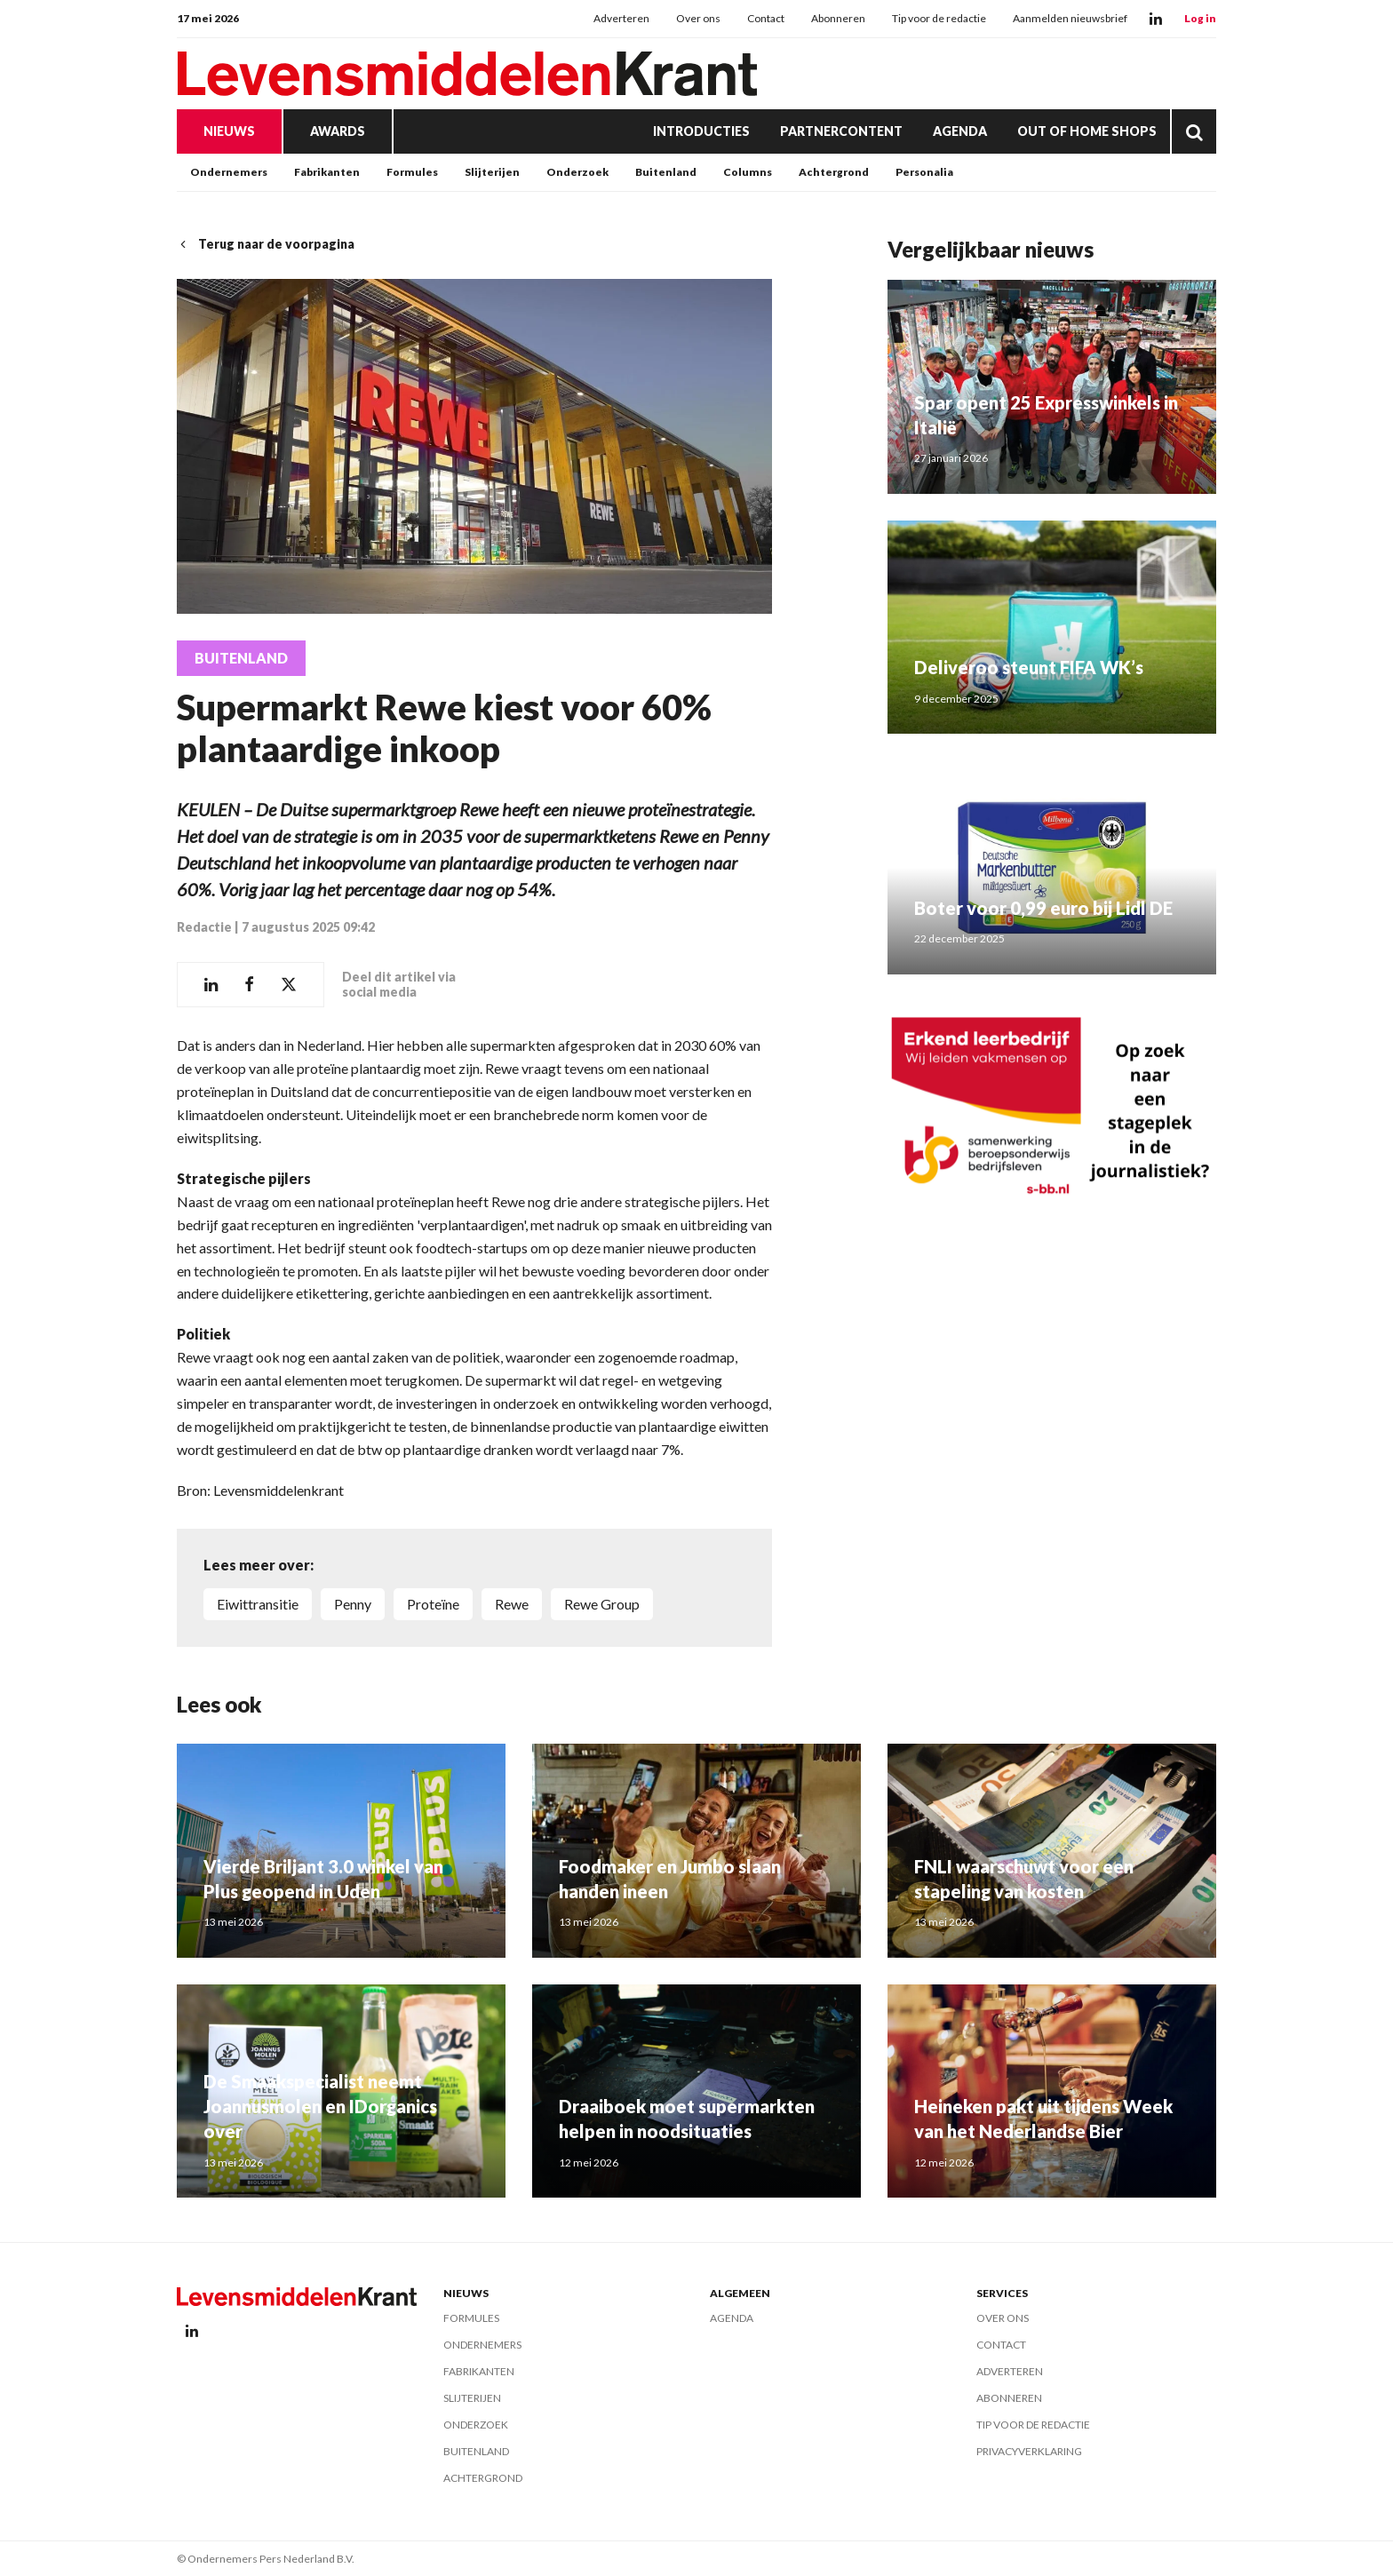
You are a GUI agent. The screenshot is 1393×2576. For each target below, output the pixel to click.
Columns (747, 172)
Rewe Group (602, 1603)
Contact (765, 18)
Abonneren (838, 18)
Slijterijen (492, 172)
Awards (337, 131)
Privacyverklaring (1029, 2451)
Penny (352, 1603)
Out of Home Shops (1087, 131)
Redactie (204, 926)
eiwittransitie (257, 1603)
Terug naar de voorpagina (265, 243)
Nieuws (229, 131)
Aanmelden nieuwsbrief (1070, 18)
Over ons (698, 18)
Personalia (924, 172)
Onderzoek (577, 172)
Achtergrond (834, 172)
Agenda (960, 131)
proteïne (433, 1603)
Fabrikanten (327, 172)
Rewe (512, 1603)
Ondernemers (228, 172)
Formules (412, 172)
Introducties (701, 131)
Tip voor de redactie (939, 18)
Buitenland (665, 172)
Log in (1200, 18)
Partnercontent (841, 131)
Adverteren (621, 18)
